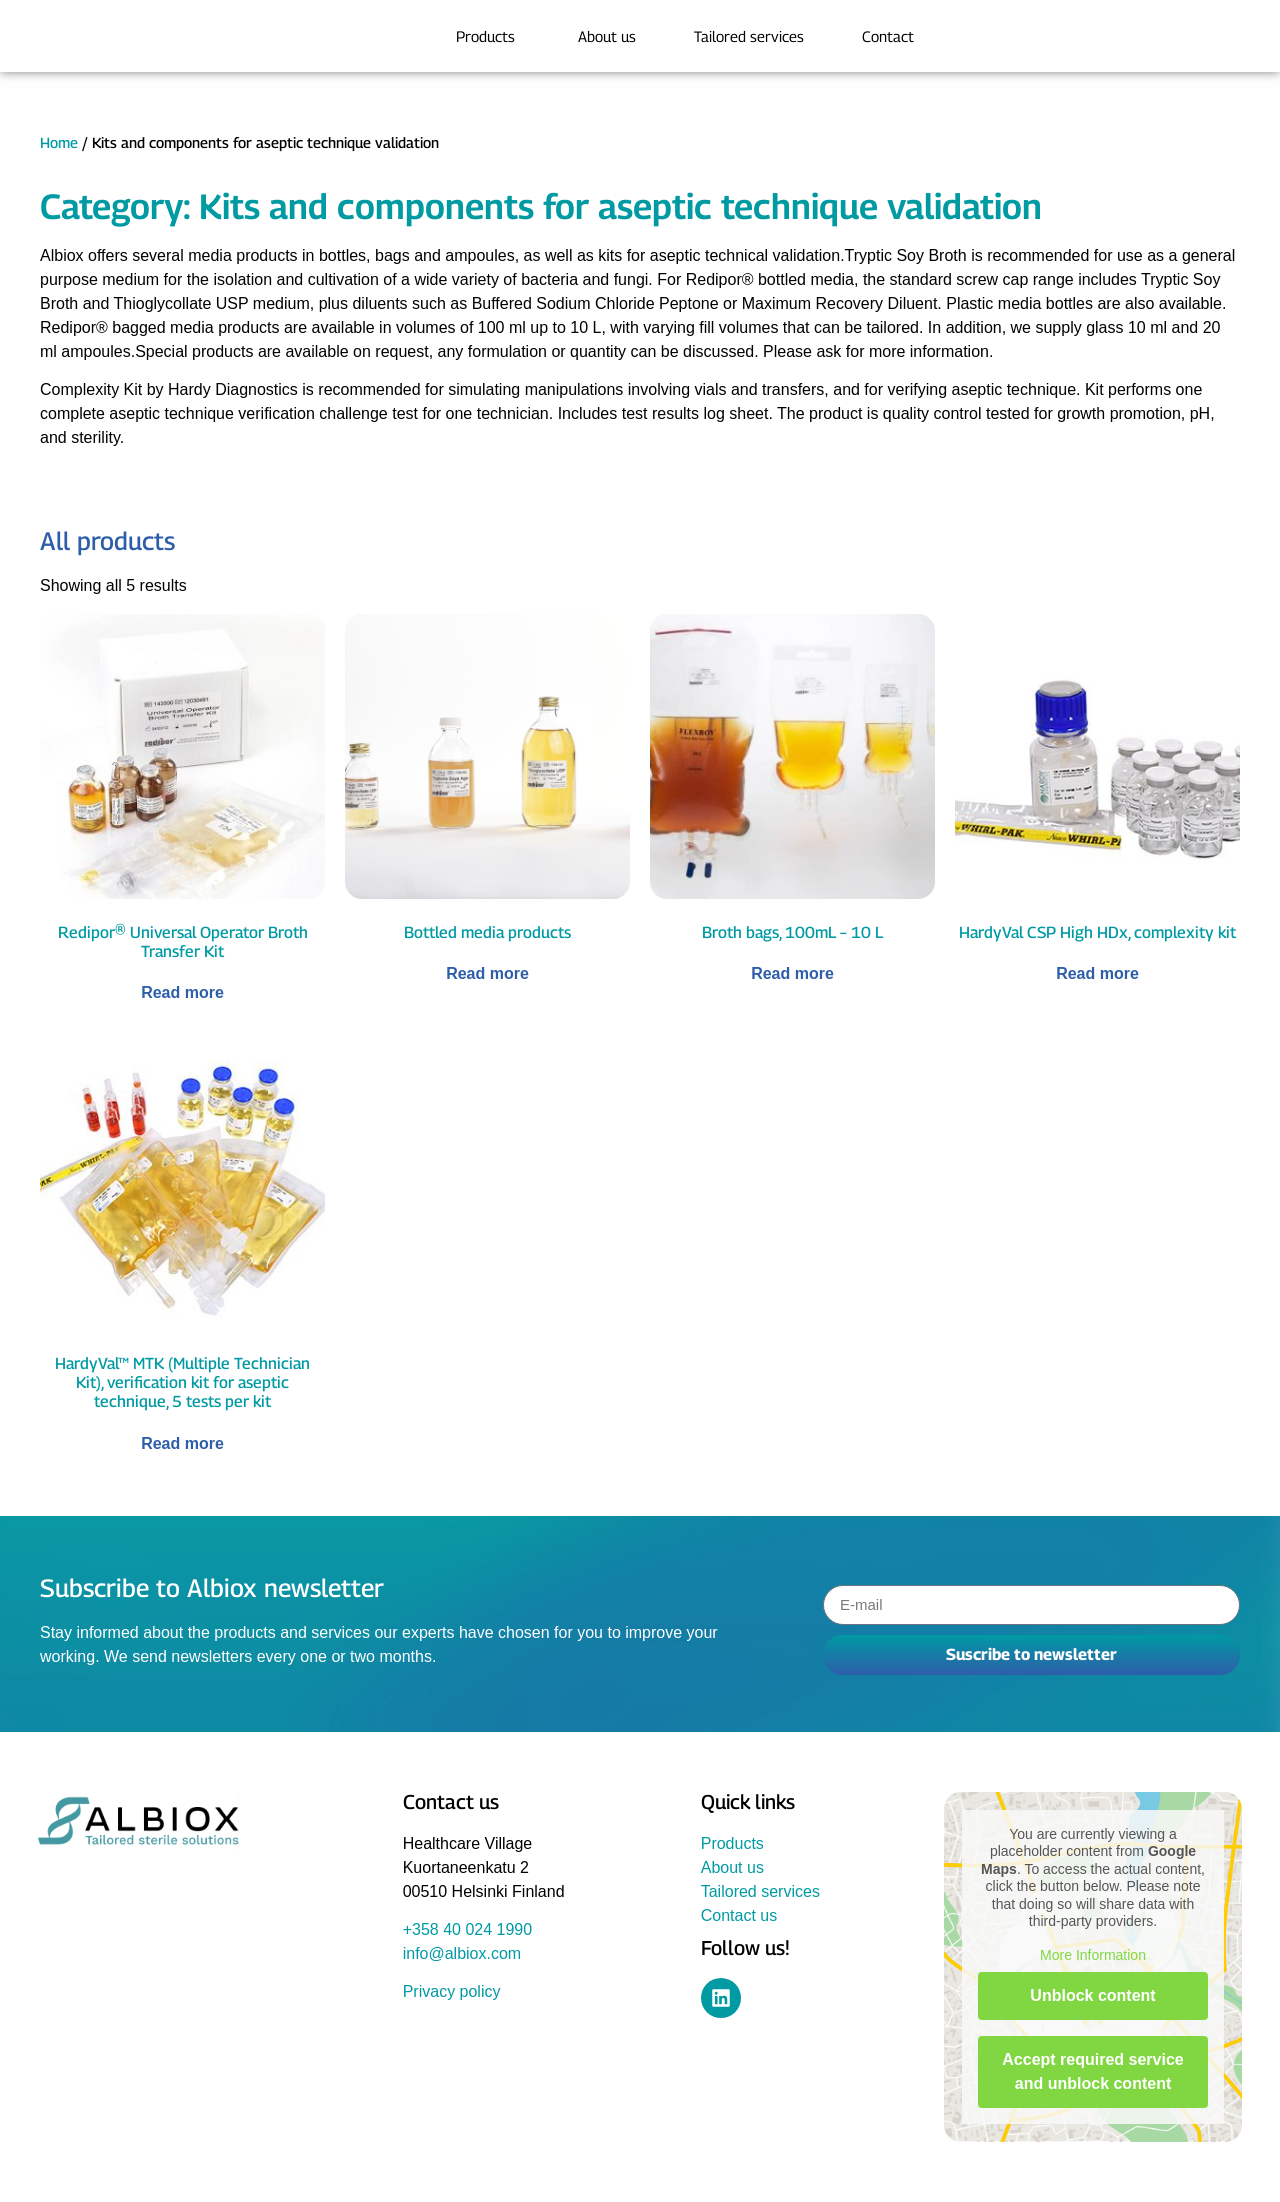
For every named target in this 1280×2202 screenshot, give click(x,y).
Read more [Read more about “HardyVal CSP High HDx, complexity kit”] (1097, 974)
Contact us (739, 1915)
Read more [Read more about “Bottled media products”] (487, 974)
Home (59, 142)
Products (732, 1843)
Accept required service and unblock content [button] (1092, 2071)
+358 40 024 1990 (467, 1929)
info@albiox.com (462, 1953)
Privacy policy (452, 1991)
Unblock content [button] (1092, 1995)
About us (732, 1867)
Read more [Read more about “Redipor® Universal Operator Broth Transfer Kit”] (182, 993)
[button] (44, 2158)
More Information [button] (1093, 1955)
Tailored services (760, 1891)
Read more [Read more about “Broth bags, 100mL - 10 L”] (792, 974)
